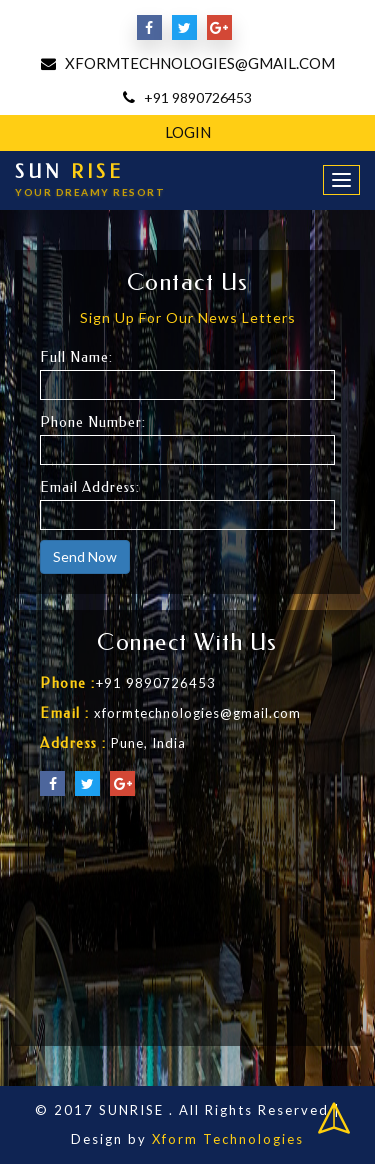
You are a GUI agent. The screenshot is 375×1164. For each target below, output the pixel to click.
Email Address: (90, 487)
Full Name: (76, 357)
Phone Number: (93, 422)
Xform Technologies (228, 1139)
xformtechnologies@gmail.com (200, 63)
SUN (90, 180)
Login (188, 132)
